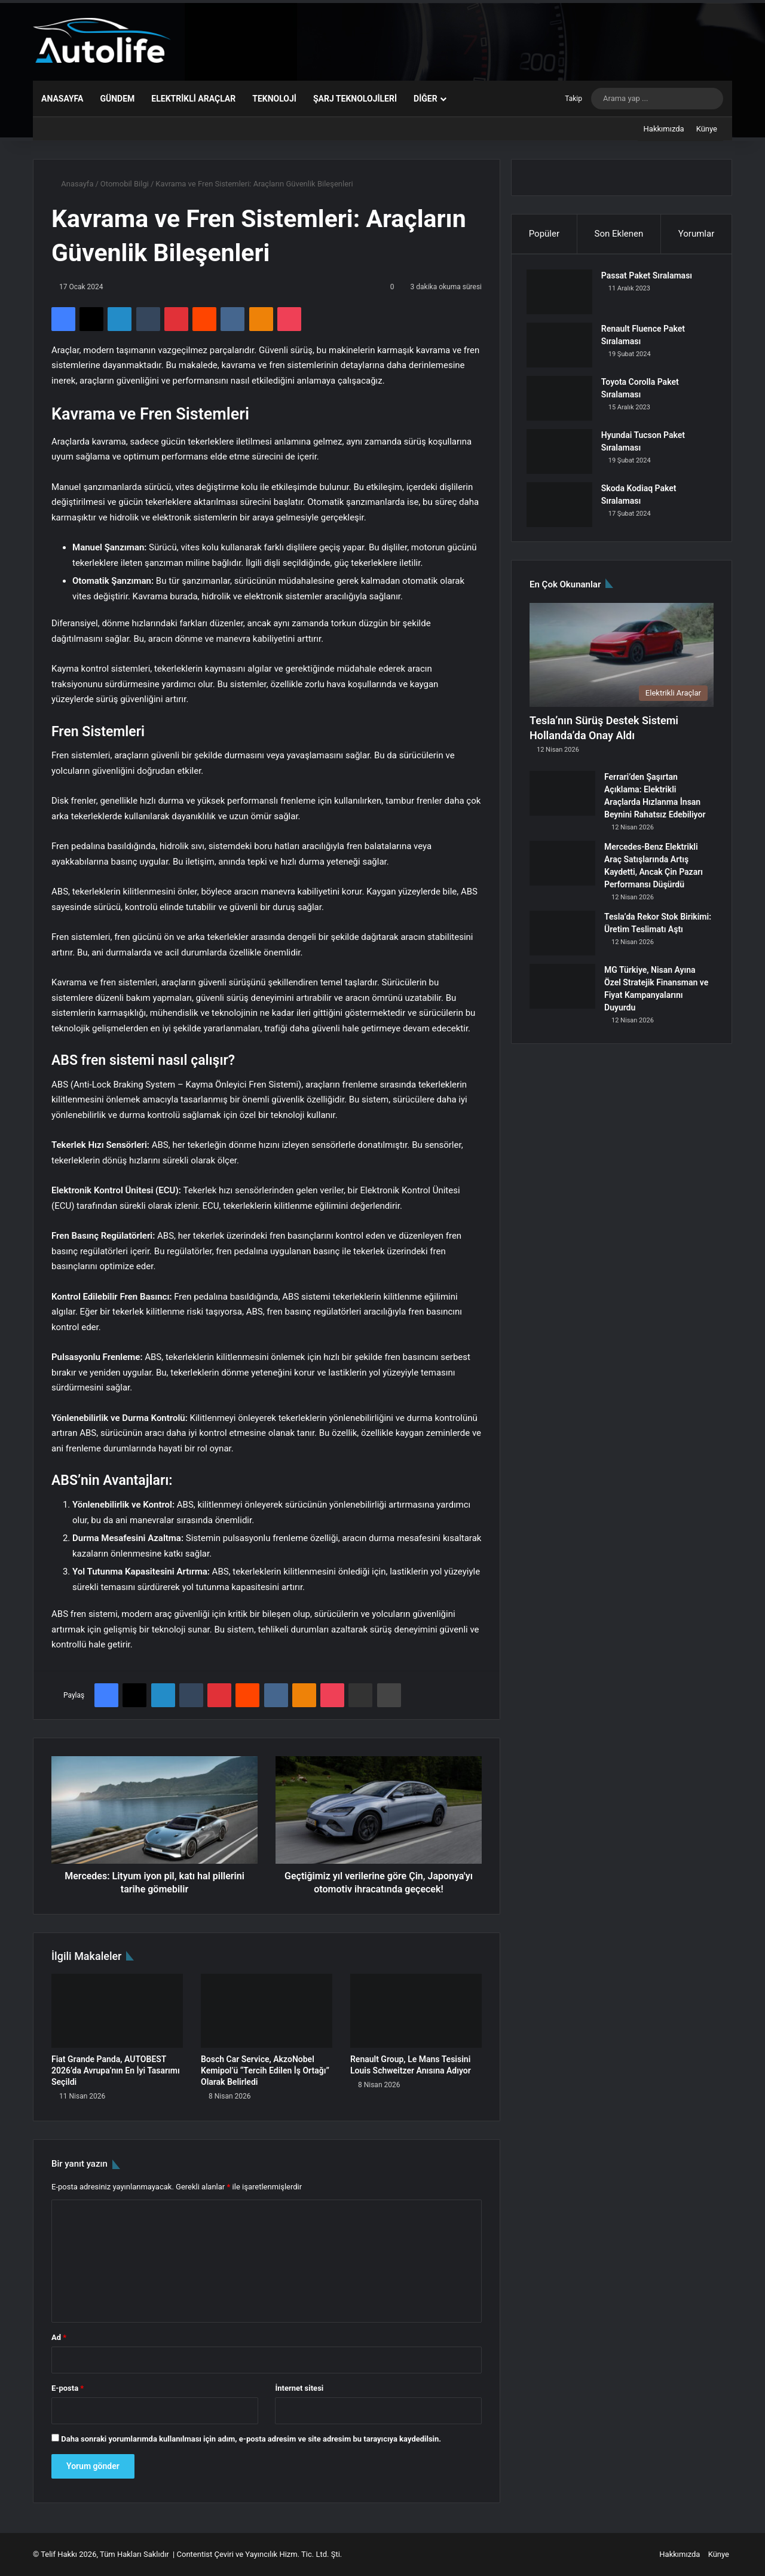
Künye (706, 128)
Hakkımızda (664, 128)
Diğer (425, 98)
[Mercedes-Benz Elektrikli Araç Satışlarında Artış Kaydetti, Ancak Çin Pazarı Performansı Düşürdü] (562, 869)
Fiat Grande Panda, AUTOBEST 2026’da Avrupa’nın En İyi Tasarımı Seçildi (115, 2070)
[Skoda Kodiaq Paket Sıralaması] (562, 507)
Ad (58, 2337)
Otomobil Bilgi (124, 183)
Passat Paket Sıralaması (649, 278)
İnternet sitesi (299, 2388)
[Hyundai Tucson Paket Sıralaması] (562, 454)
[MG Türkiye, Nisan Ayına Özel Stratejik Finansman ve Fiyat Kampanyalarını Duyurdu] (562, 992)
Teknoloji (274, 98)
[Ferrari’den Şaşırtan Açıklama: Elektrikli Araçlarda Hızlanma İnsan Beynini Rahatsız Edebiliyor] (562, 799)
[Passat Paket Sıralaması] (562, 294)
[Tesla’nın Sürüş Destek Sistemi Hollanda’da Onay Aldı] (622, 661)
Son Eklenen (619, 233)
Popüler (544, 233)
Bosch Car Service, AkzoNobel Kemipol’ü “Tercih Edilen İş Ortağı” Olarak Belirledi (265, 2070)
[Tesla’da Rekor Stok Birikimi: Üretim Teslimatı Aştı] (562, 939)
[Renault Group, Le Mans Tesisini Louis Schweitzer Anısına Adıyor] (416, 2011)
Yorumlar (696, 233)
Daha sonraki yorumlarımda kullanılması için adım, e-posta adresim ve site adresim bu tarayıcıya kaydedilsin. (251, 2438)
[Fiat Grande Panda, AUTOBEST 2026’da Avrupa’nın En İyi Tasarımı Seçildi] (117, 2011)
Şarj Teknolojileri (355, 98)
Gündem (117, 98)
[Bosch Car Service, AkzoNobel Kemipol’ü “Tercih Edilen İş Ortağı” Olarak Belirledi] (266, 2011)
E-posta (67, 2388)
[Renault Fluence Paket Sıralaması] (562, 348)
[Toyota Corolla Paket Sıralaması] (562, 401)
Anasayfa (62, 98)
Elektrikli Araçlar (193, 98)
